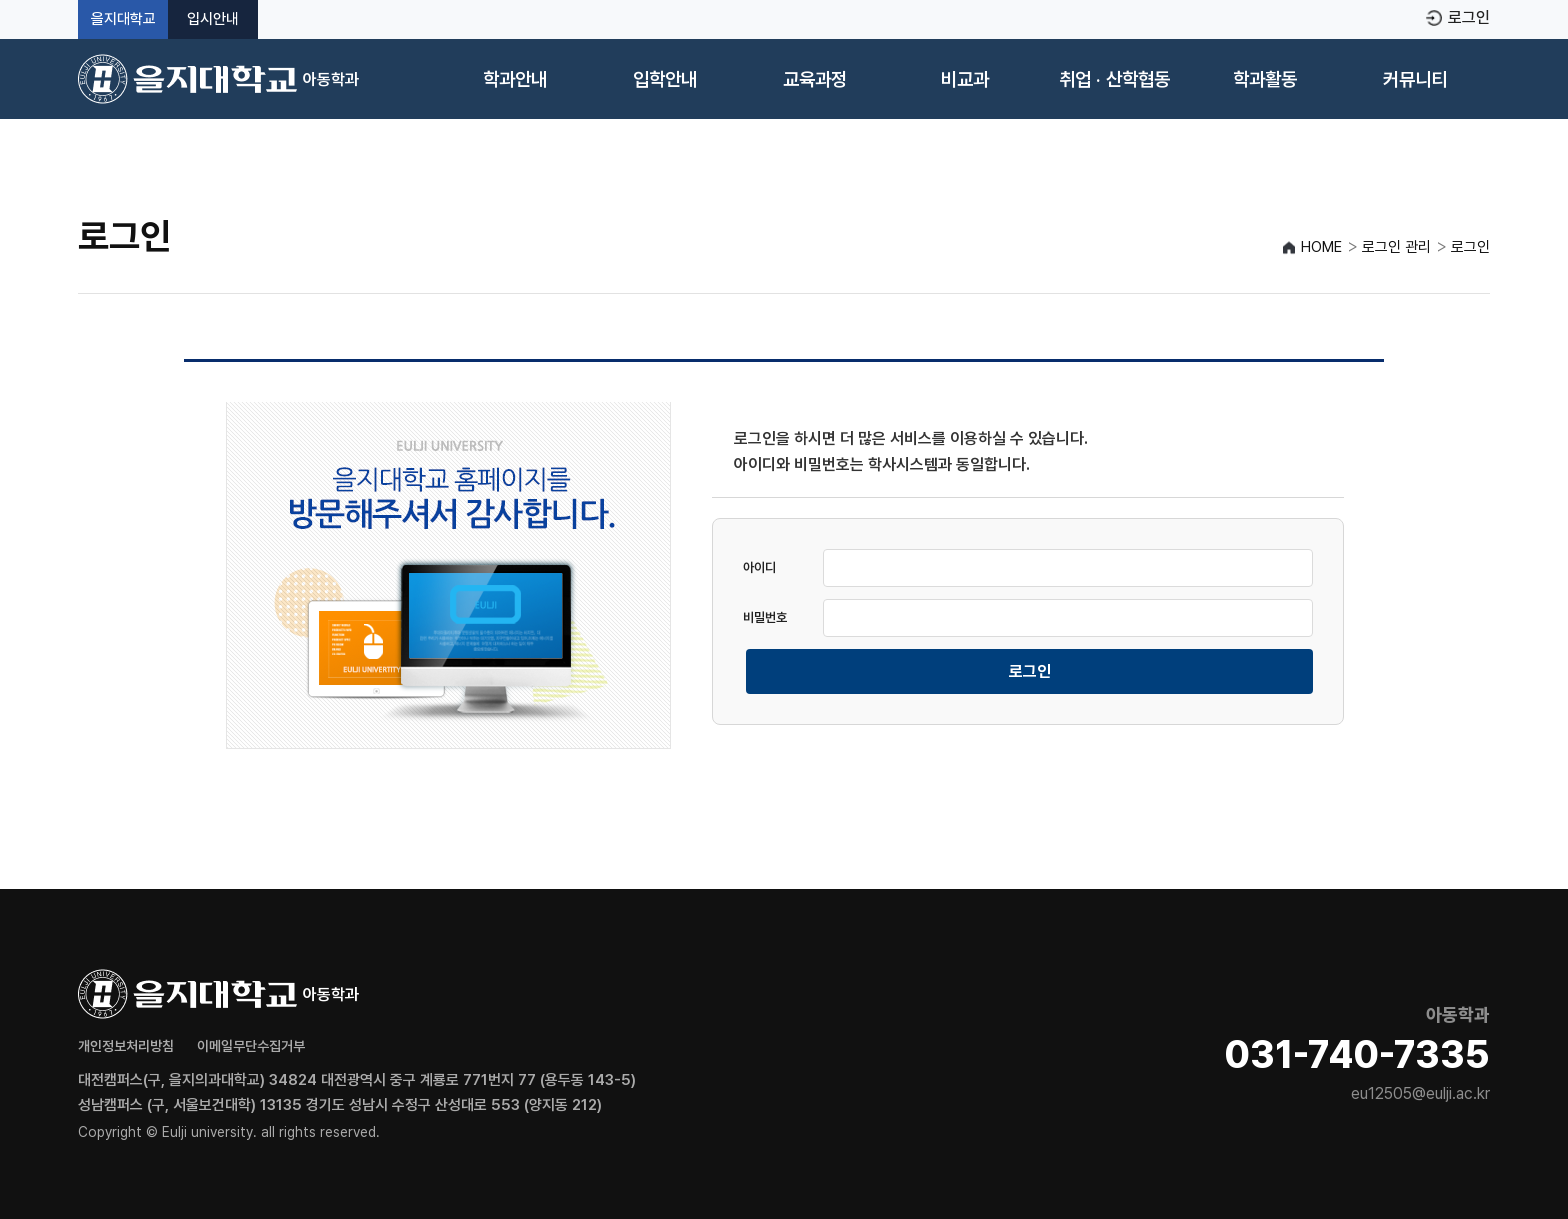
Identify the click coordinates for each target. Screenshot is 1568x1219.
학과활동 (1265, 79)
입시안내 (213, 19)
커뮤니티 (1415, 79)
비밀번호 (765, 617)
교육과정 (815, 79)
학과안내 (515, 79)
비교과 (965, 79)
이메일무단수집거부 (251, 1046)
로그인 (1469, 18)
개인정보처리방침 (126, 1046)
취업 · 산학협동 (1114, 79)
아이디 (759, 567)
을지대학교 (123, 19)
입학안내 (665, 79)
